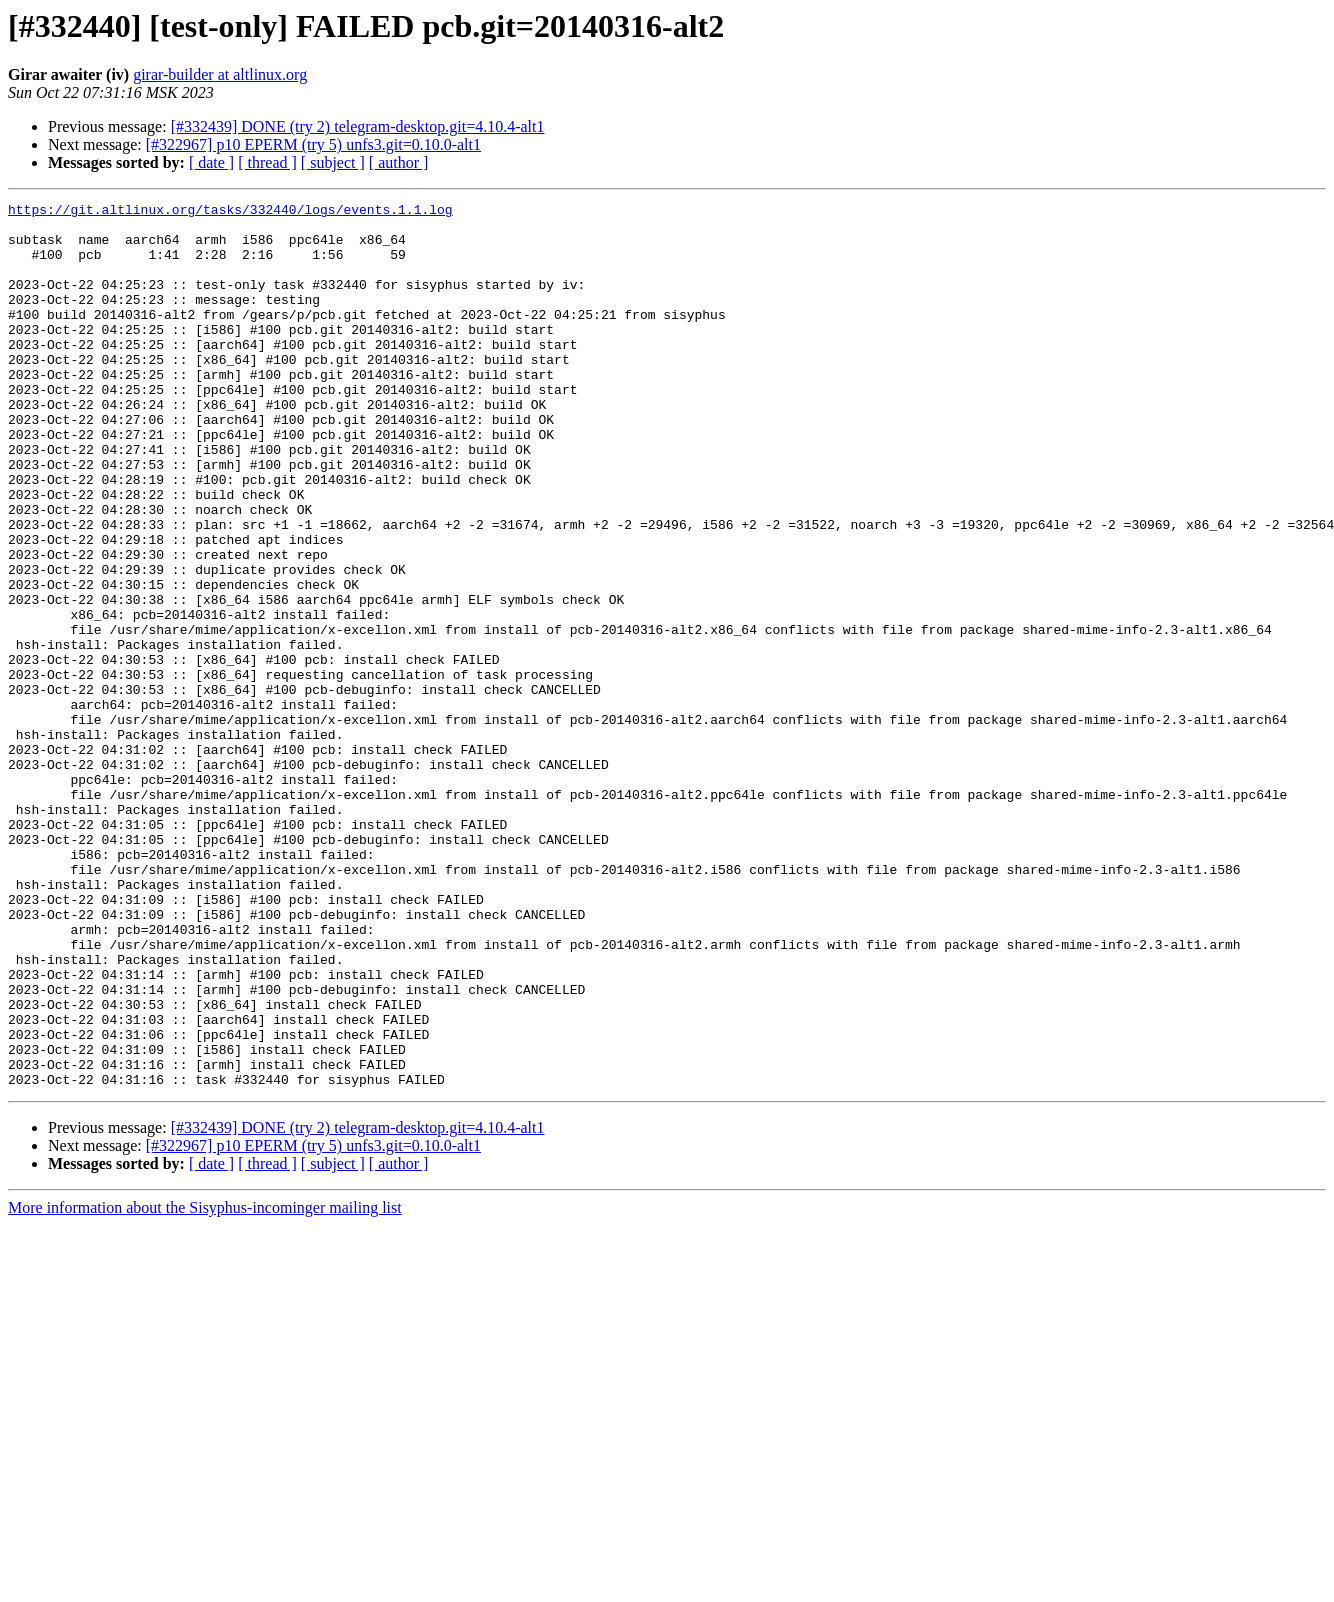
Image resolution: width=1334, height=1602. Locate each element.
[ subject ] (333, 162)
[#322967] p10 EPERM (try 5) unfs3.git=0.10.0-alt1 (313, 144)
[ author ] (399, 162)
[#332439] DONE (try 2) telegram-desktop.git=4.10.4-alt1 (358, 126)
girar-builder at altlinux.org (220, 74)
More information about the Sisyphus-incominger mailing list (205, 1384)
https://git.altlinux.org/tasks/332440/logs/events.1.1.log (230, 212)
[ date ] (211, 162)
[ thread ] (267, 162)
